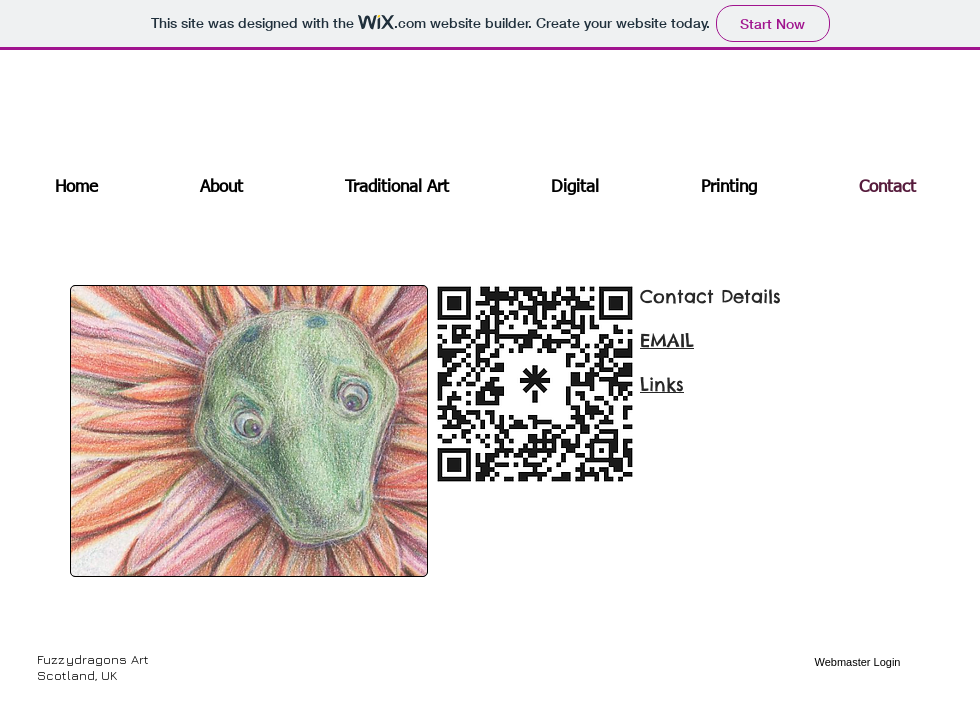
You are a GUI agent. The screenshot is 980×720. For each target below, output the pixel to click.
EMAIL (667, 340)
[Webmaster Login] (857, 663)
